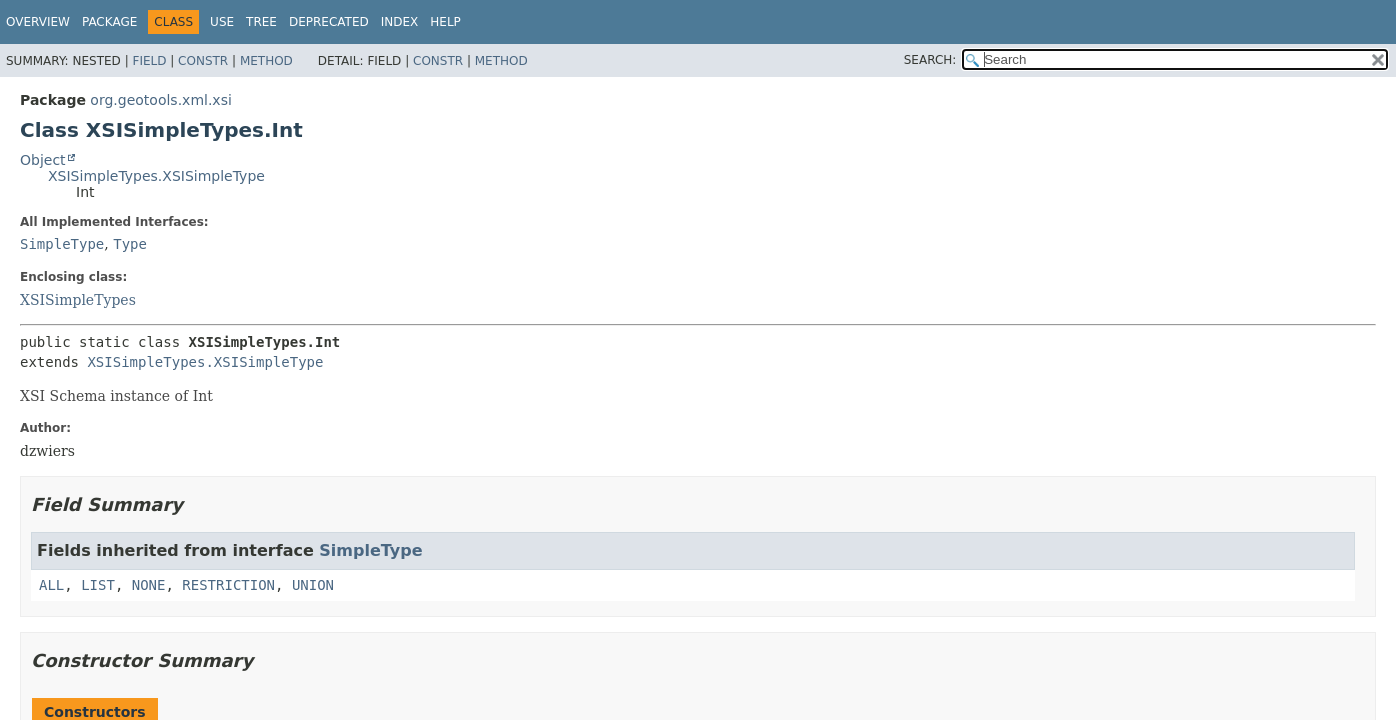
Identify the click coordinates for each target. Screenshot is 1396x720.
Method (266, 61)
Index (400, 22)
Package (109, 22)
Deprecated (329, 22)
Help (445, 22)
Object (43, 160)
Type (130, 244)
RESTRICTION (228, 585)
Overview (38, 22)
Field (149, 61)
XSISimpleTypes (78, 300)
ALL (51, 585)
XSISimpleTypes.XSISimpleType (156, 176)
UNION (313, 585)
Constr (203, 61)
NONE (149, 585)
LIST (98, 585)
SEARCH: (930, 60)
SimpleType (62, 244)
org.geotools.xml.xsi (160, 100)
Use (222, 22)
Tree (261, 22)
